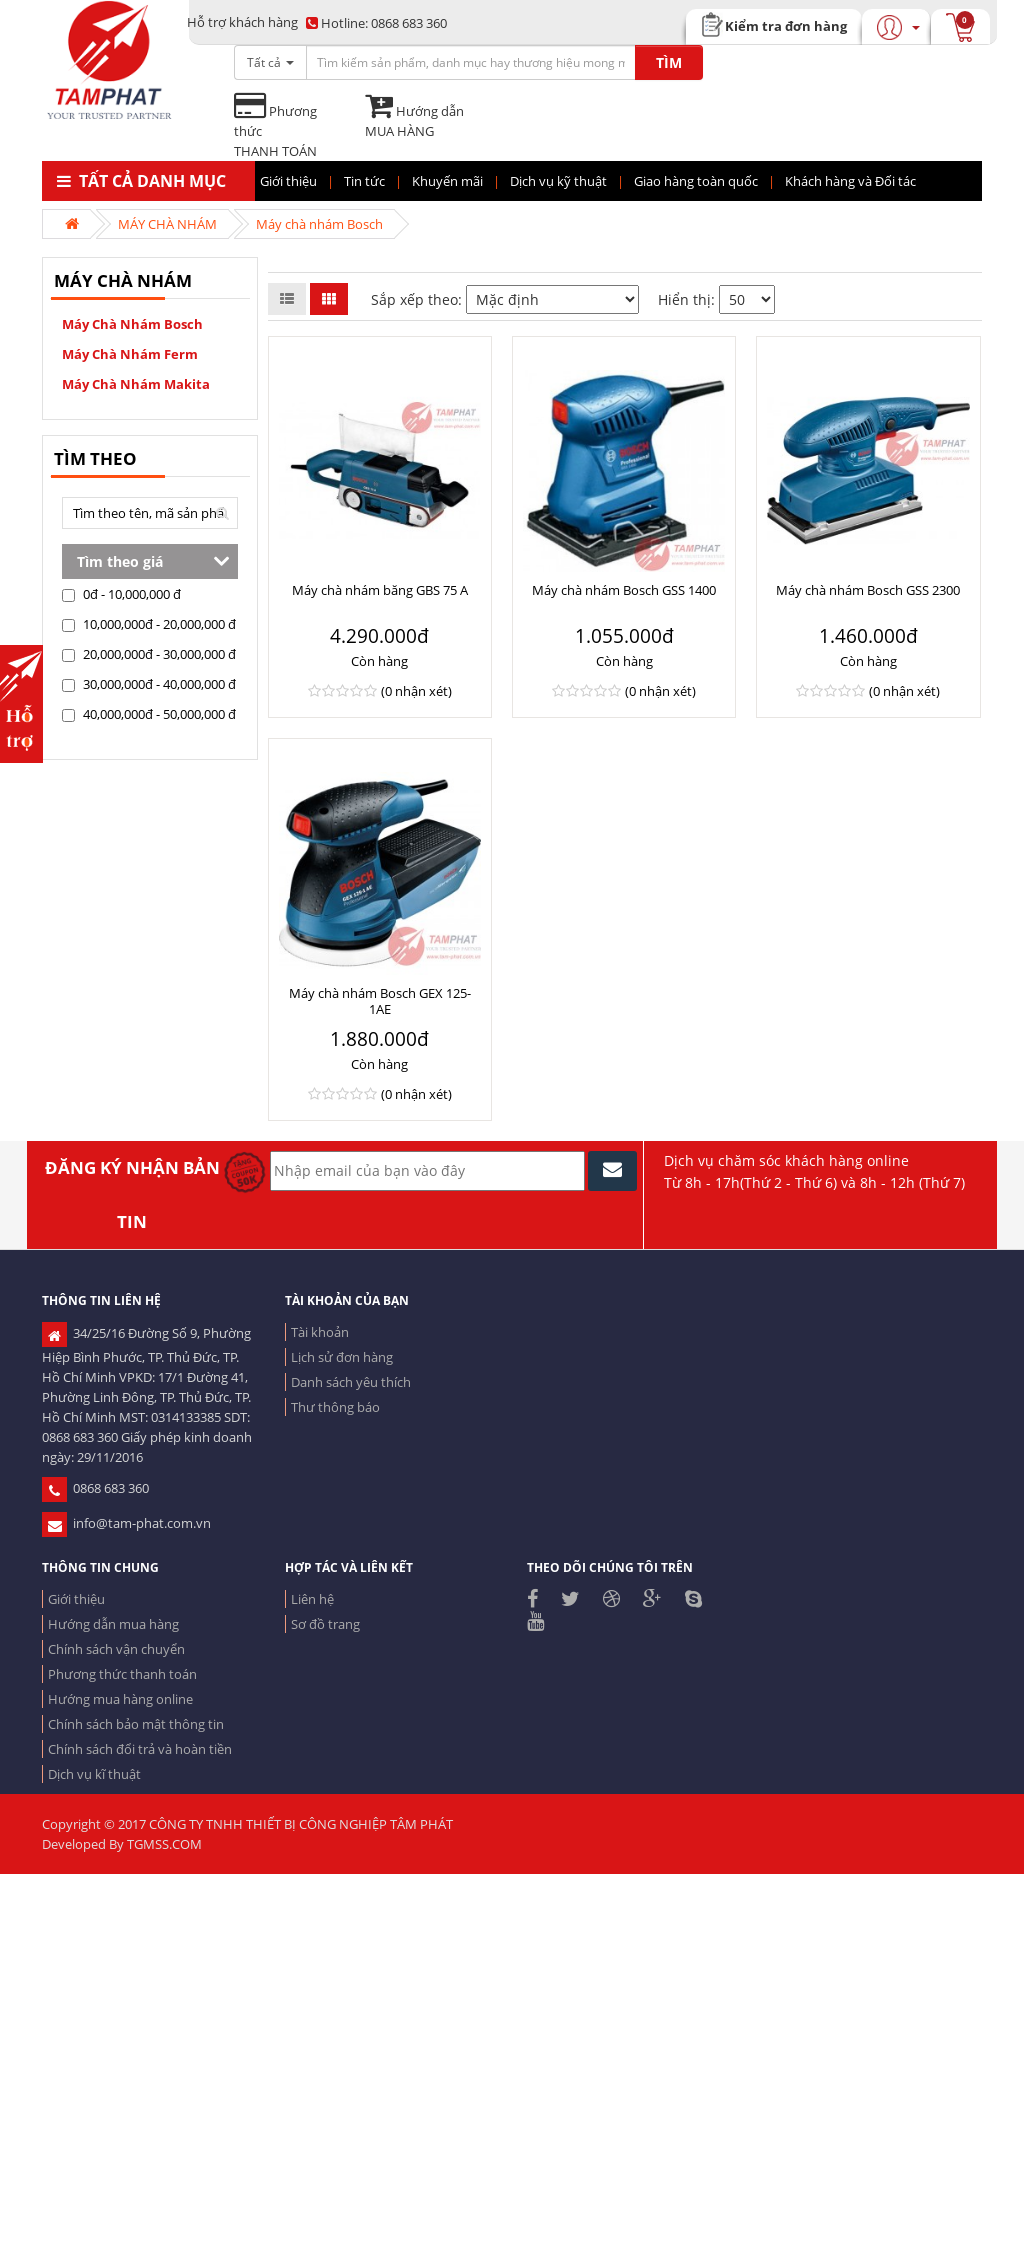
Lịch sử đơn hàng (342, 1357)
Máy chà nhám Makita (136, 384)
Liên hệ (312, 1599)
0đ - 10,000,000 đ (121, 594)
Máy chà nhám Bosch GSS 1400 (624, 590)
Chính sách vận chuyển (116, 1649)
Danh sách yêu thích (351, 1382)
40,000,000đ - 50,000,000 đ (149, 714)
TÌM (669, 62)
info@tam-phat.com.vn (126, 1523)
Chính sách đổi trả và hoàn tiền (140, 1749)
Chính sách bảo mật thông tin (136, 1724)
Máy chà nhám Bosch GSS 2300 (868, 590)
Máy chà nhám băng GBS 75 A (380, 590)
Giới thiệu (76, 1599)
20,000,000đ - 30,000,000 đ (149, 654)
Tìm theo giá (120, 561)
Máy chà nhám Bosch (319, 224)
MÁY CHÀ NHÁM (167, 224)
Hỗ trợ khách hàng (242, 22)
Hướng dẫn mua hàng (113, 1624)
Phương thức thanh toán (122, 1674)
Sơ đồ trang (325, 1624)
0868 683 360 (376, 23)
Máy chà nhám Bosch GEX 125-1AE (380, 1001)
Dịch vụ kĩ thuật (94, 1774)
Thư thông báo (335, 1407)
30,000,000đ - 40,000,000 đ (149, 684)
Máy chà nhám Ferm (130, 354)
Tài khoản (320, 1332)
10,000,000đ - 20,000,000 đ (149, 624)
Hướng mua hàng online (120, 1699)
